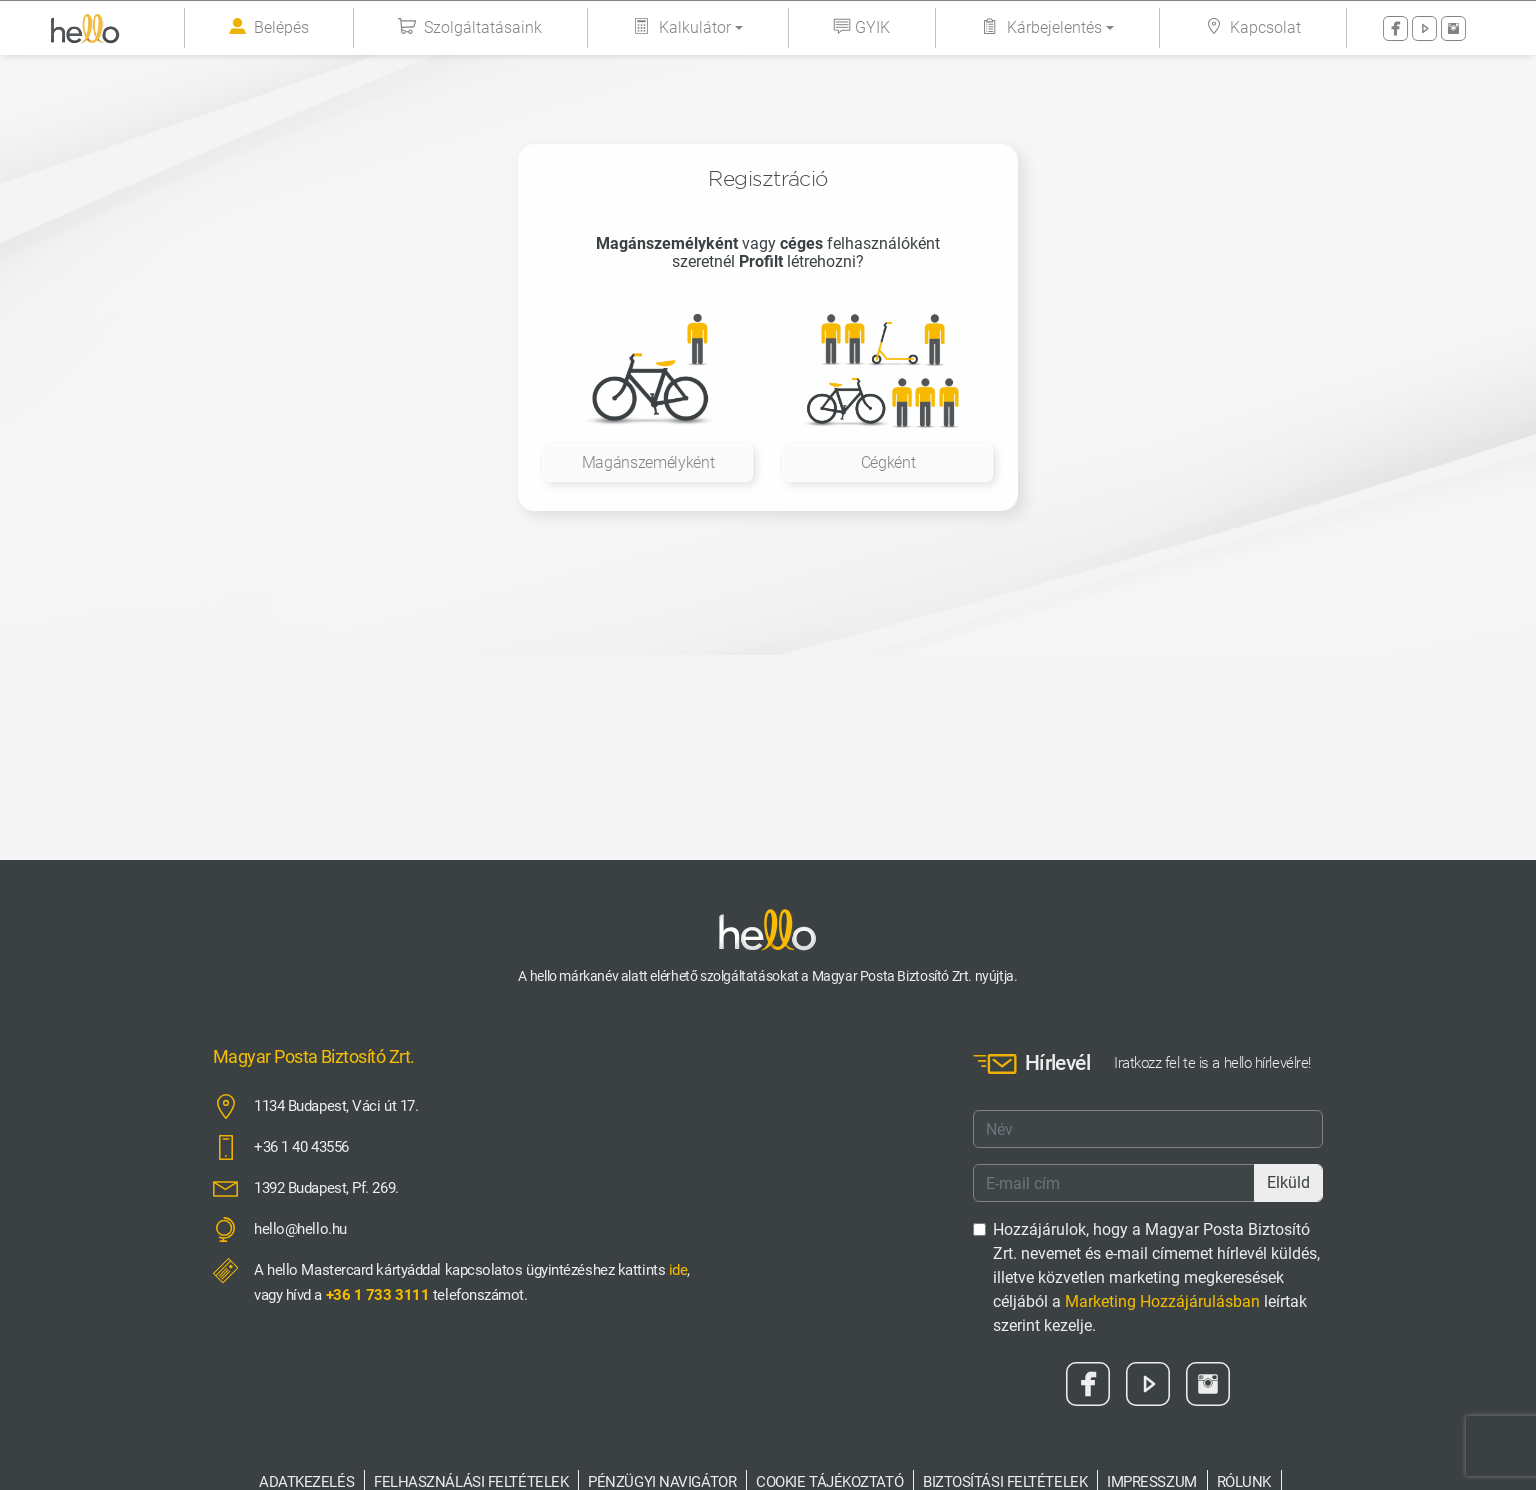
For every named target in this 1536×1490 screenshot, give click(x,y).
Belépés (269, 28)
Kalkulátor (682, 27)
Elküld (1288, 1182)
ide (678, 1270)
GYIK (861, 27)
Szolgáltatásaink (470, 27)
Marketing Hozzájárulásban (1162, 1301)
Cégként (888, 462)
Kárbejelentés (1041, 27)
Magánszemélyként (648, 462)
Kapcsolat (1252, 27)
